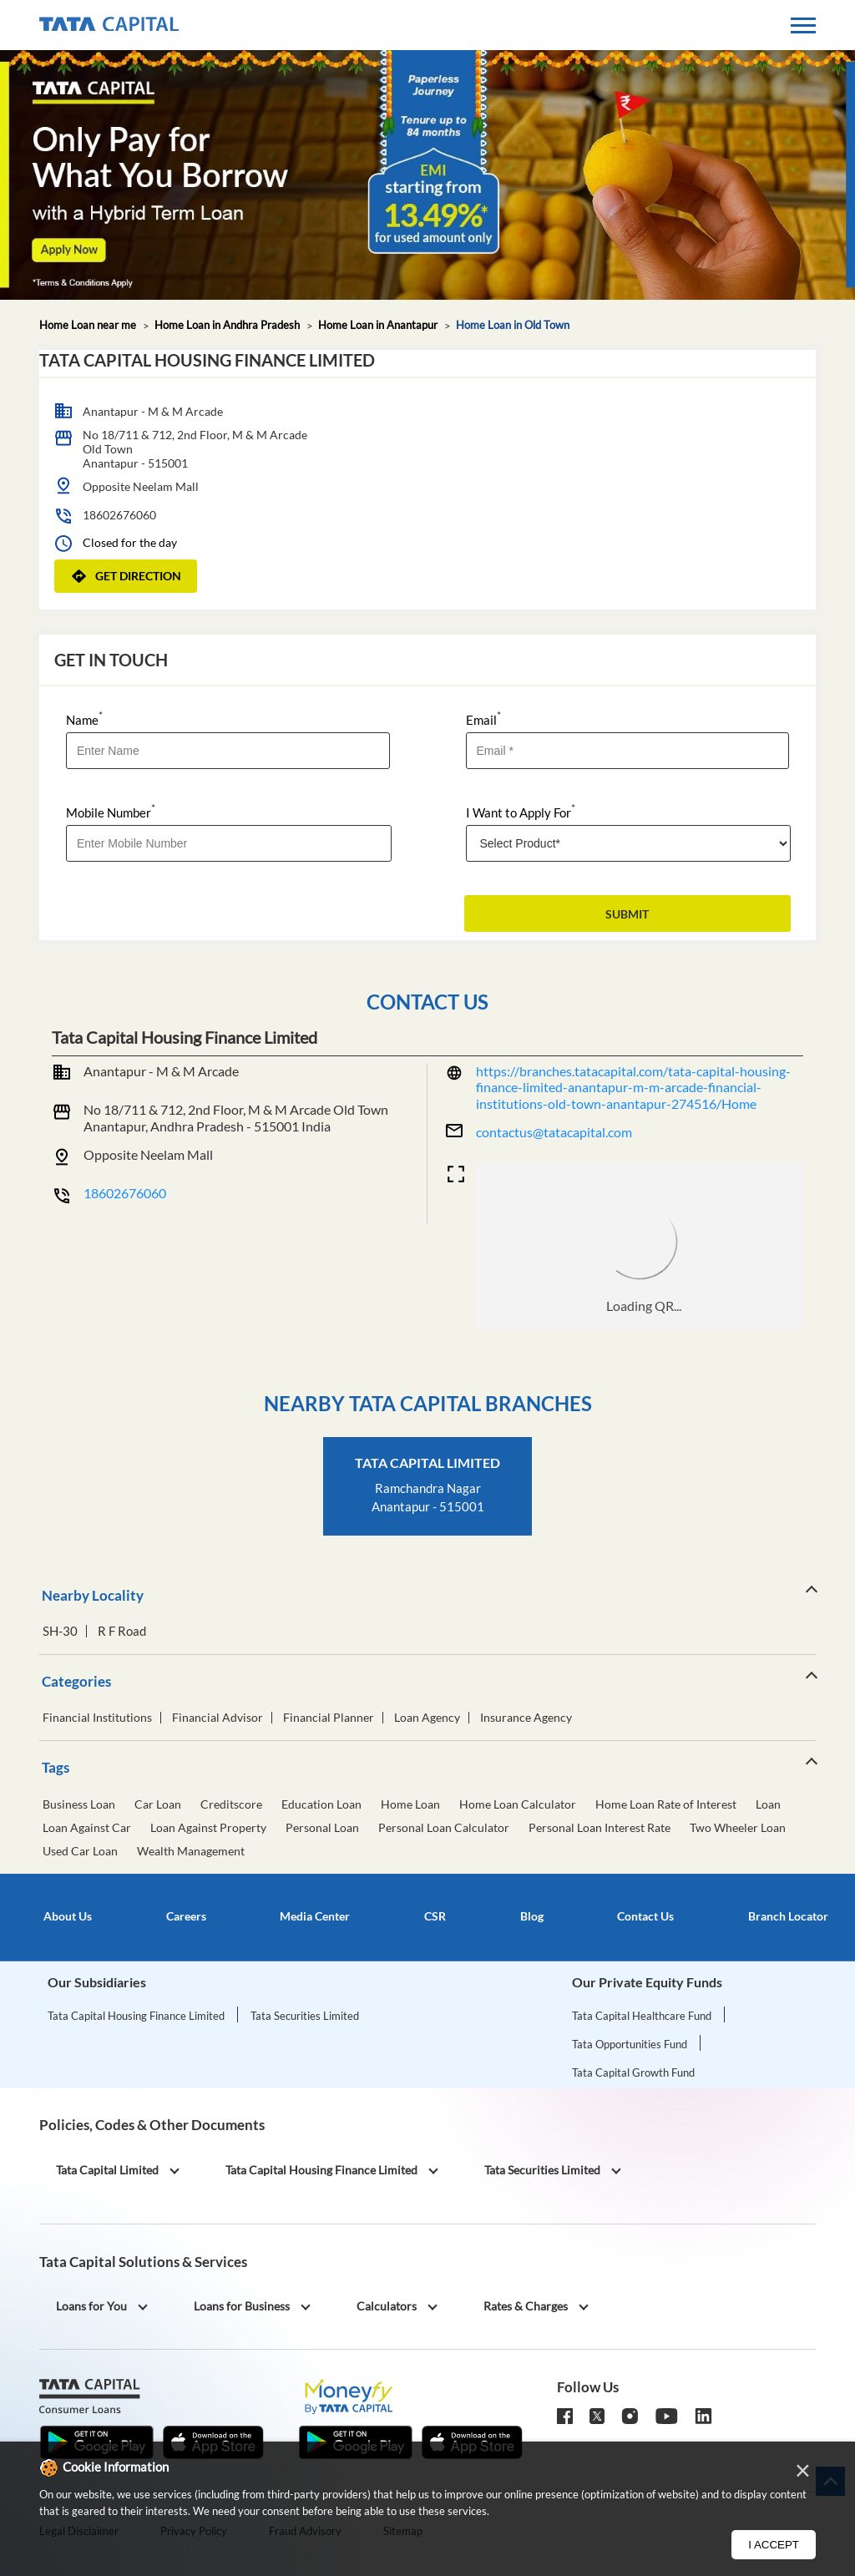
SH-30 (60, 1631)
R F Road (122, 1631)
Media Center (315, 1916)
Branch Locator (788, 1916)
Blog (532, 1916)
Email (483, 718)
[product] (629, 843)
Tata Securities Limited (304, 2015)
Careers (186, 1916)
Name (84, 718)
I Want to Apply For (520, 811)
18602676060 (119, 515)
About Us (67, 1916)
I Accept (773, 2544)
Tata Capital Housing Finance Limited (136, 2015)
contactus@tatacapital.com (554, 1132)
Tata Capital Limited (427, 1462)
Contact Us (645, 1916)
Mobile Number (110, 811)
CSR (435, 1916)
